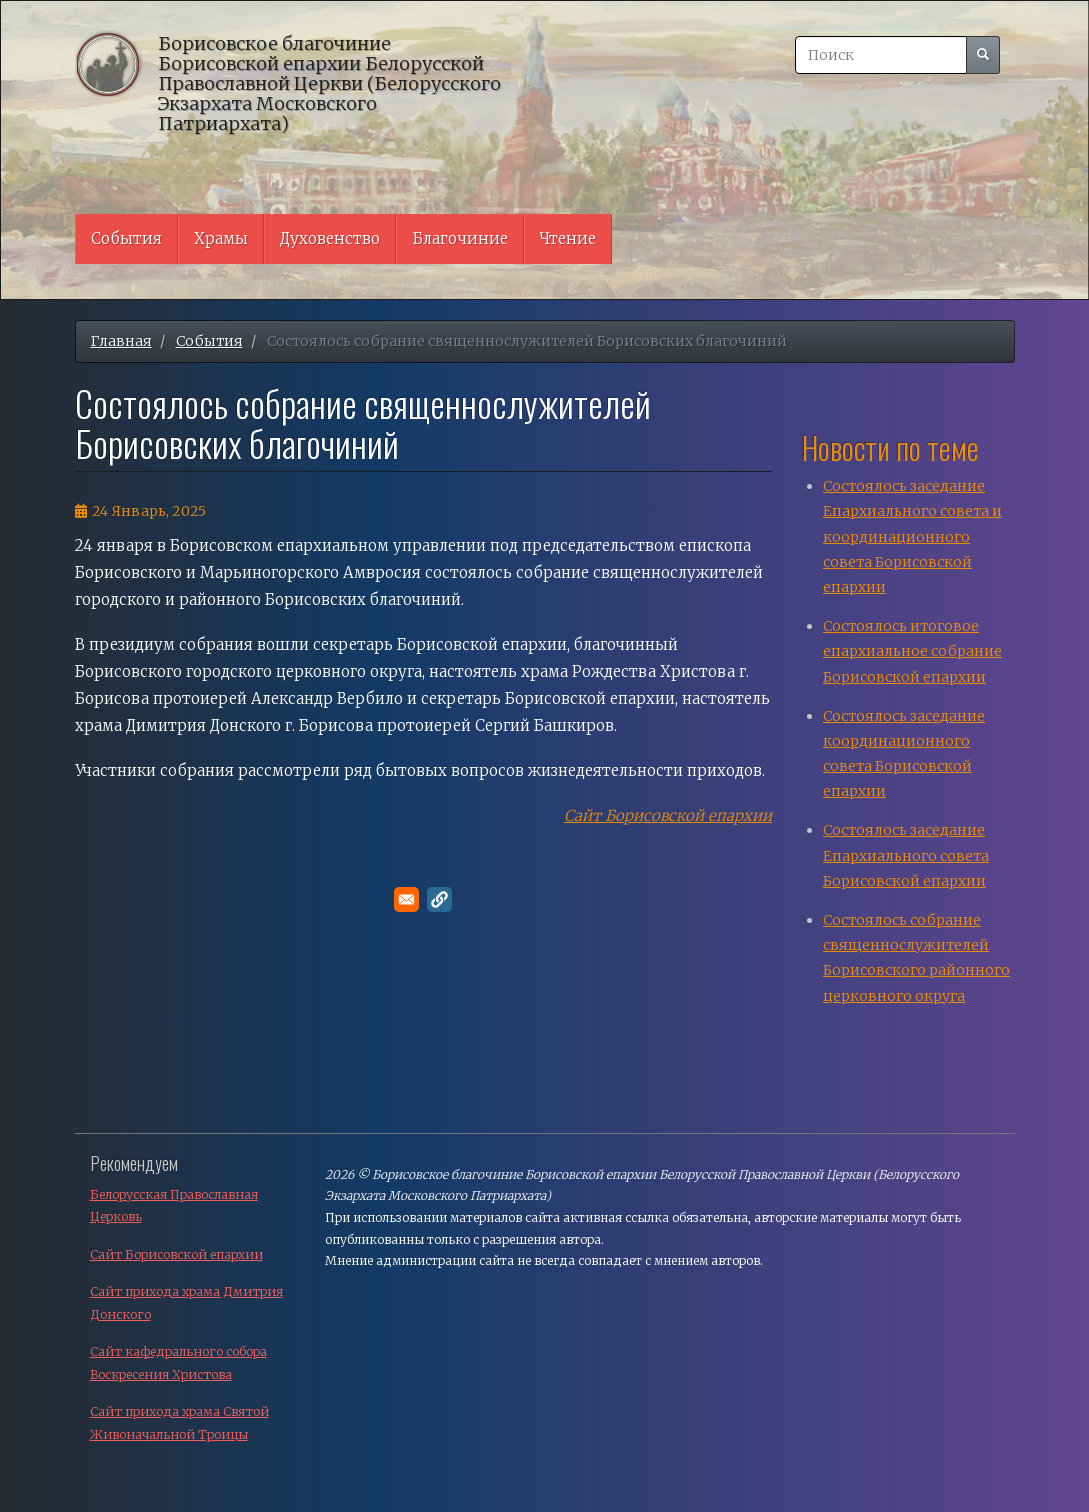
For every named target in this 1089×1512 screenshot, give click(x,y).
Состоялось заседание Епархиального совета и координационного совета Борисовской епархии (912, 536)
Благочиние (460, 238)
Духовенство (330, 238)
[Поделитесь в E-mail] (406, 899)
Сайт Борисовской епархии (668, 815)
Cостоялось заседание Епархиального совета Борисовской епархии (906, 855)
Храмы (221, 238)
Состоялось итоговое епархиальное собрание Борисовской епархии (912, 651)
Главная (121, 341)
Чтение (568, 238)
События (126, 238)
